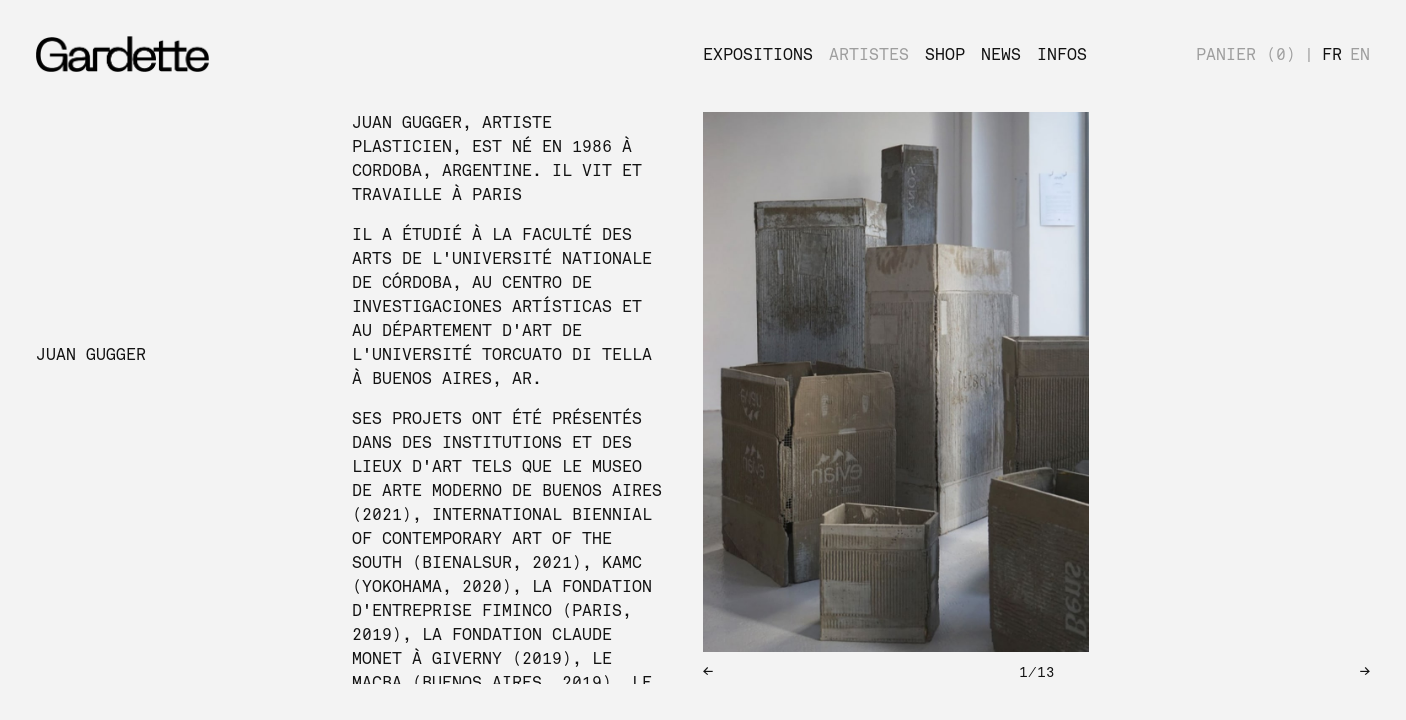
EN (1360, 56)
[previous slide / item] (836, 398)
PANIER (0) (1246, 56)
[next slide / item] (1236, 398)
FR (1332, 56)
